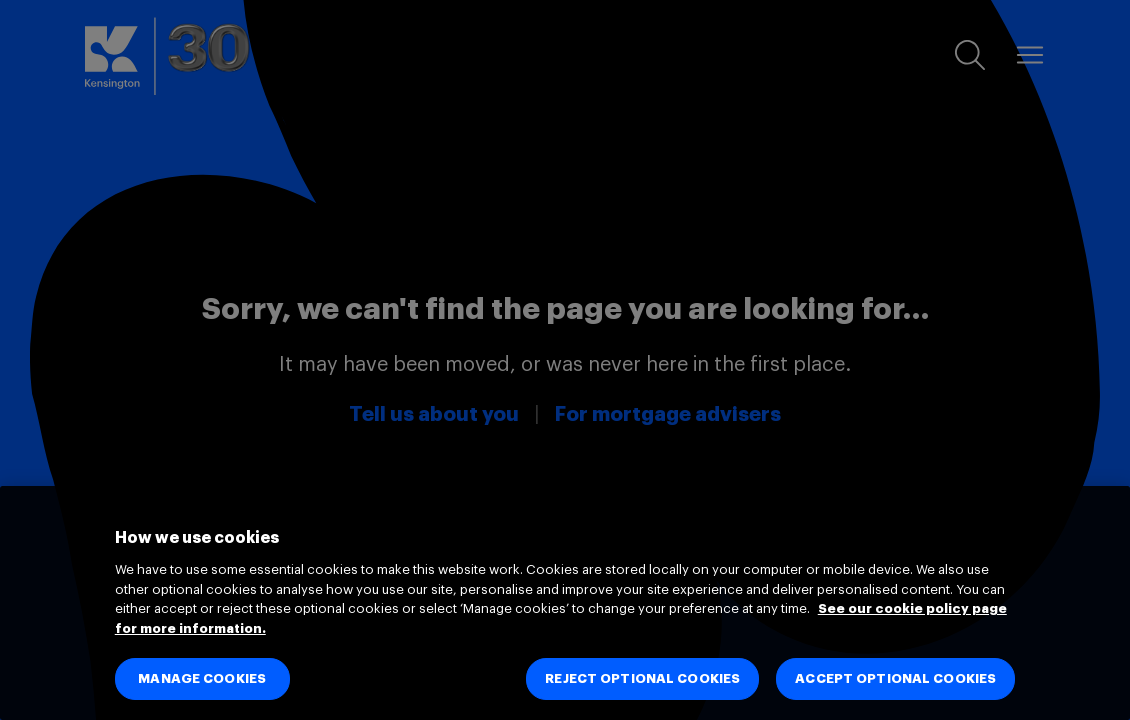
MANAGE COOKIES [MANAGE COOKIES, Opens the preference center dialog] (202, 678)
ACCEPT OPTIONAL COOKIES (895, 678)
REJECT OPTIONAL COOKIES (642, 678)
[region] (565, 603)
